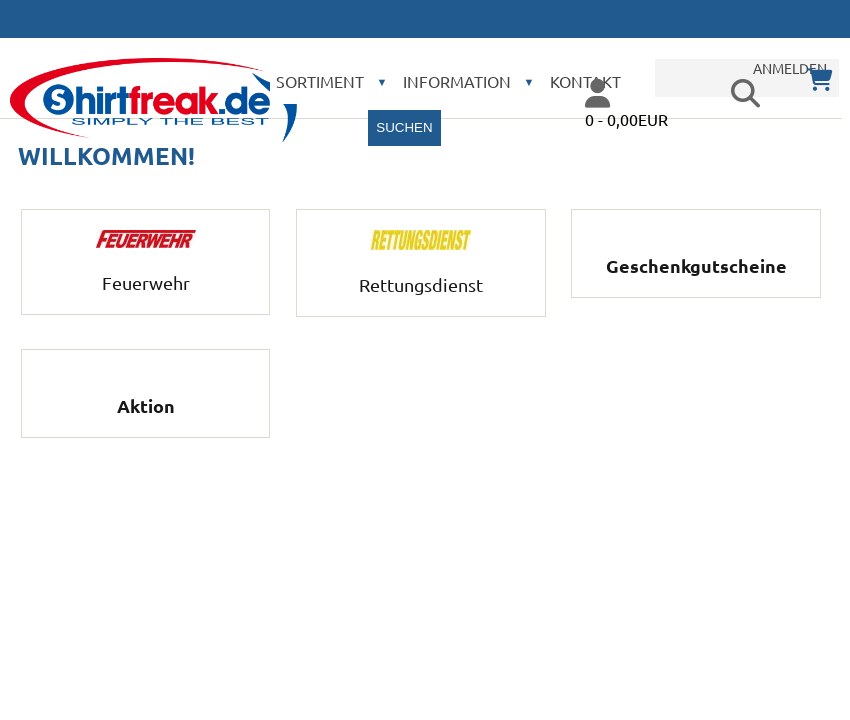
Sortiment (320, 81)
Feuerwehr (146, 271)
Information (457, 81)
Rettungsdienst (421, 273)
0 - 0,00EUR (626, 119)
